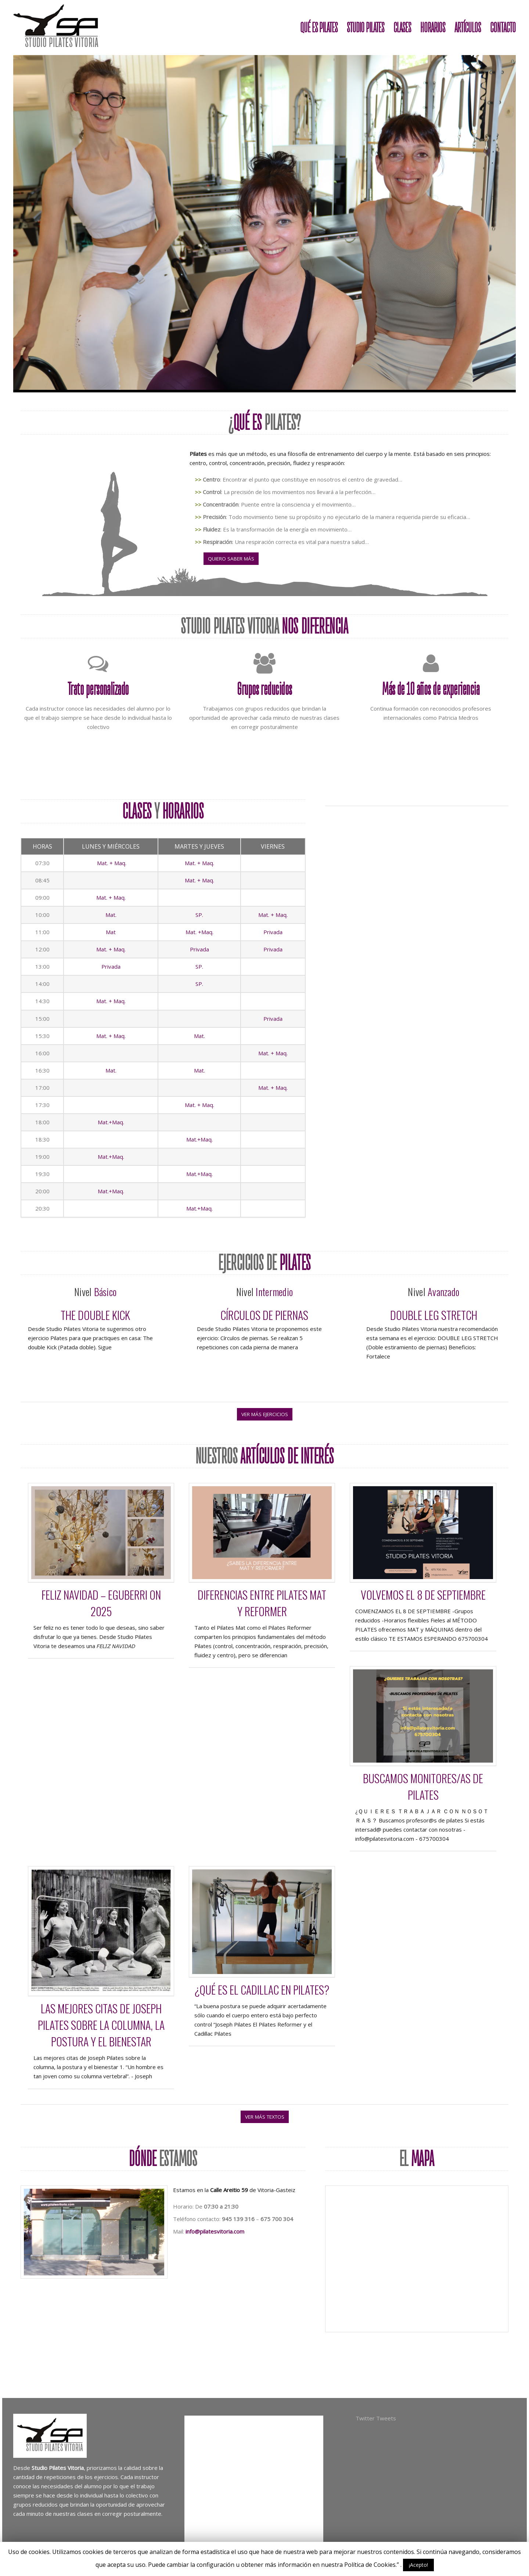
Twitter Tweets (376, 2418)
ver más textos (264, 2117)
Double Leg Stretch (433, 1315)
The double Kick (95, 1315)
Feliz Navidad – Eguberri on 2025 (101, 1602)
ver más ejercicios (264, 1414)
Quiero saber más (231, 558)
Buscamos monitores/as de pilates (423, 1786)
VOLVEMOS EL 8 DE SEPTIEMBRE (423, 1594)
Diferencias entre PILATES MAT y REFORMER (262, 1602)
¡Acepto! (418, 2564)
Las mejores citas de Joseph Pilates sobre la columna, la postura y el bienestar (101, 2025)
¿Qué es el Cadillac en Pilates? (262, 1989)
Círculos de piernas (264, 1315)
